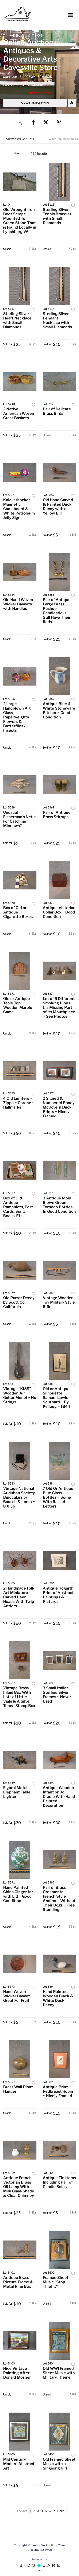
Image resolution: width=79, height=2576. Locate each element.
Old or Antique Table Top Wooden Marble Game (17, 1005)
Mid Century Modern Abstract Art (19, 2463)
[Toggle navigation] (70, 15)
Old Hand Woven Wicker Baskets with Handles (18, 604)
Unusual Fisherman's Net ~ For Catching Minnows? (19, 819)
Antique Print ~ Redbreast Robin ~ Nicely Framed (58, 2091)
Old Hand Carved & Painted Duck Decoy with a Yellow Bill (58, 506)
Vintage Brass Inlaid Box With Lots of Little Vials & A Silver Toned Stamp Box (19, 1697)
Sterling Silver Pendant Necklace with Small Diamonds (57, 320)
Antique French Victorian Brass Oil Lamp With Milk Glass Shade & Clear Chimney (18, 2187)
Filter (15, 153)
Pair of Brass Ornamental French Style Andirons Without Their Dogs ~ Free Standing (59, 1898)
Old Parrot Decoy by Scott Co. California (19, 1302)
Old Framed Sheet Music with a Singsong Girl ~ (59, 2463)
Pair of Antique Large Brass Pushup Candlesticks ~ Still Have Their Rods (57, 610)
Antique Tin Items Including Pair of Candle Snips (59, 2182)
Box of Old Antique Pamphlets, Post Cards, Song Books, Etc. (18, 1207)
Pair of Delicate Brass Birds (57, 411)
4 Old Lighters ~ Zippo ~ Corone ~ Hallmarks (18, 1102)
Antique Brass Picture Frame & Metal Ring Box (18, 2282)
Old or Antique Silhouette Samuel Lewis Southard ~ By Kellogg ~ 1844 (56, 1397)
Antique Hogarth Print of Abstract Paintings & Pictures (58, 1595)
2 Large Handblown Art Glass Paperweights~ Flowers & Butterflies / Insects (17, 717)
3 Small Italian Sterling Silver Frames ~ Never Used (57, 1694)
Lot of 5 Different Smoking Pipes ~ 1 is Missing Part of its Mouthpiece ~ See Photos (59, 1007)
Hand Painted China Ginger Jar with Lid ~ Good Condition (18, 1894)
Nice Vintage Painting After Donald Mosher (17, 2372)
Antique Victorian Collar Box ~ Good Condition (59, 912)
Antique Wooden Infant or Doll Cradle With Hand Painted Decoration (59, 1796)
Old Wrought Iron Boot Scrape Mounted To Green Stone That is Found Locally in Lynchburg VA (19, 220)
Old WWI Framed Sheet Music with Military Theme (59, 2372)
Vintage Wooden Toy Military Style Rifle (59, 1302)
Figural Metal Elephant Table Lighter (17, 1792)
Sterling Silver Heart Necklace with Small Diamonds (17, 320)
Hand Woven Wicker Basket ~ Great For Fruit (18, 1996)
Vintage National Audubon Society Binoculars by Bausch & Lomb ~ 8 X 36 (19, 1497)
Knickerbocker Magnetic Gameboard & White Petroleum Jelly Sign (19, 509)
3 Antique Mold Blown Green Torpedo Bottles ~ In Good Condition (59, 1205)
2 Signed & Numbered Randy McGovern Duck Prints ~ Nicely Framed (59, 1107)
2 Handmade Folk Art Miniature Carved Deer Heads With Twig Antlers (18, 1597)
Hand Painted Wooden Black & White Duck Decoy (58, 1998)
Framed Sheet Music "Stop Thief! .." (55, 2282)
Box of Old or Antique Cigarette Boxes (18, 912)
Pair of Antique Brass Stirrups (57, 814)
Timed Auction (24, 35)
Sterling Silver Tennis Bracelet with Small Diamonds (57, 216)
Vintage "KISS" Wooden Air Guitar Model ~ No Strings (19, 1395)
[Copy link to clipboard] (20, 122)
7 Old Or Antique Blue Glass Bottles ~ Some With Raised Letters (58, 1497)
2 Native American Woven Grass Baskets (18, 413)
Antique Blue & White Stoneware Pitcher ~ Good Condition (59, 710)
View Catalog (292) (35, 103)
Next (62, 2511)
